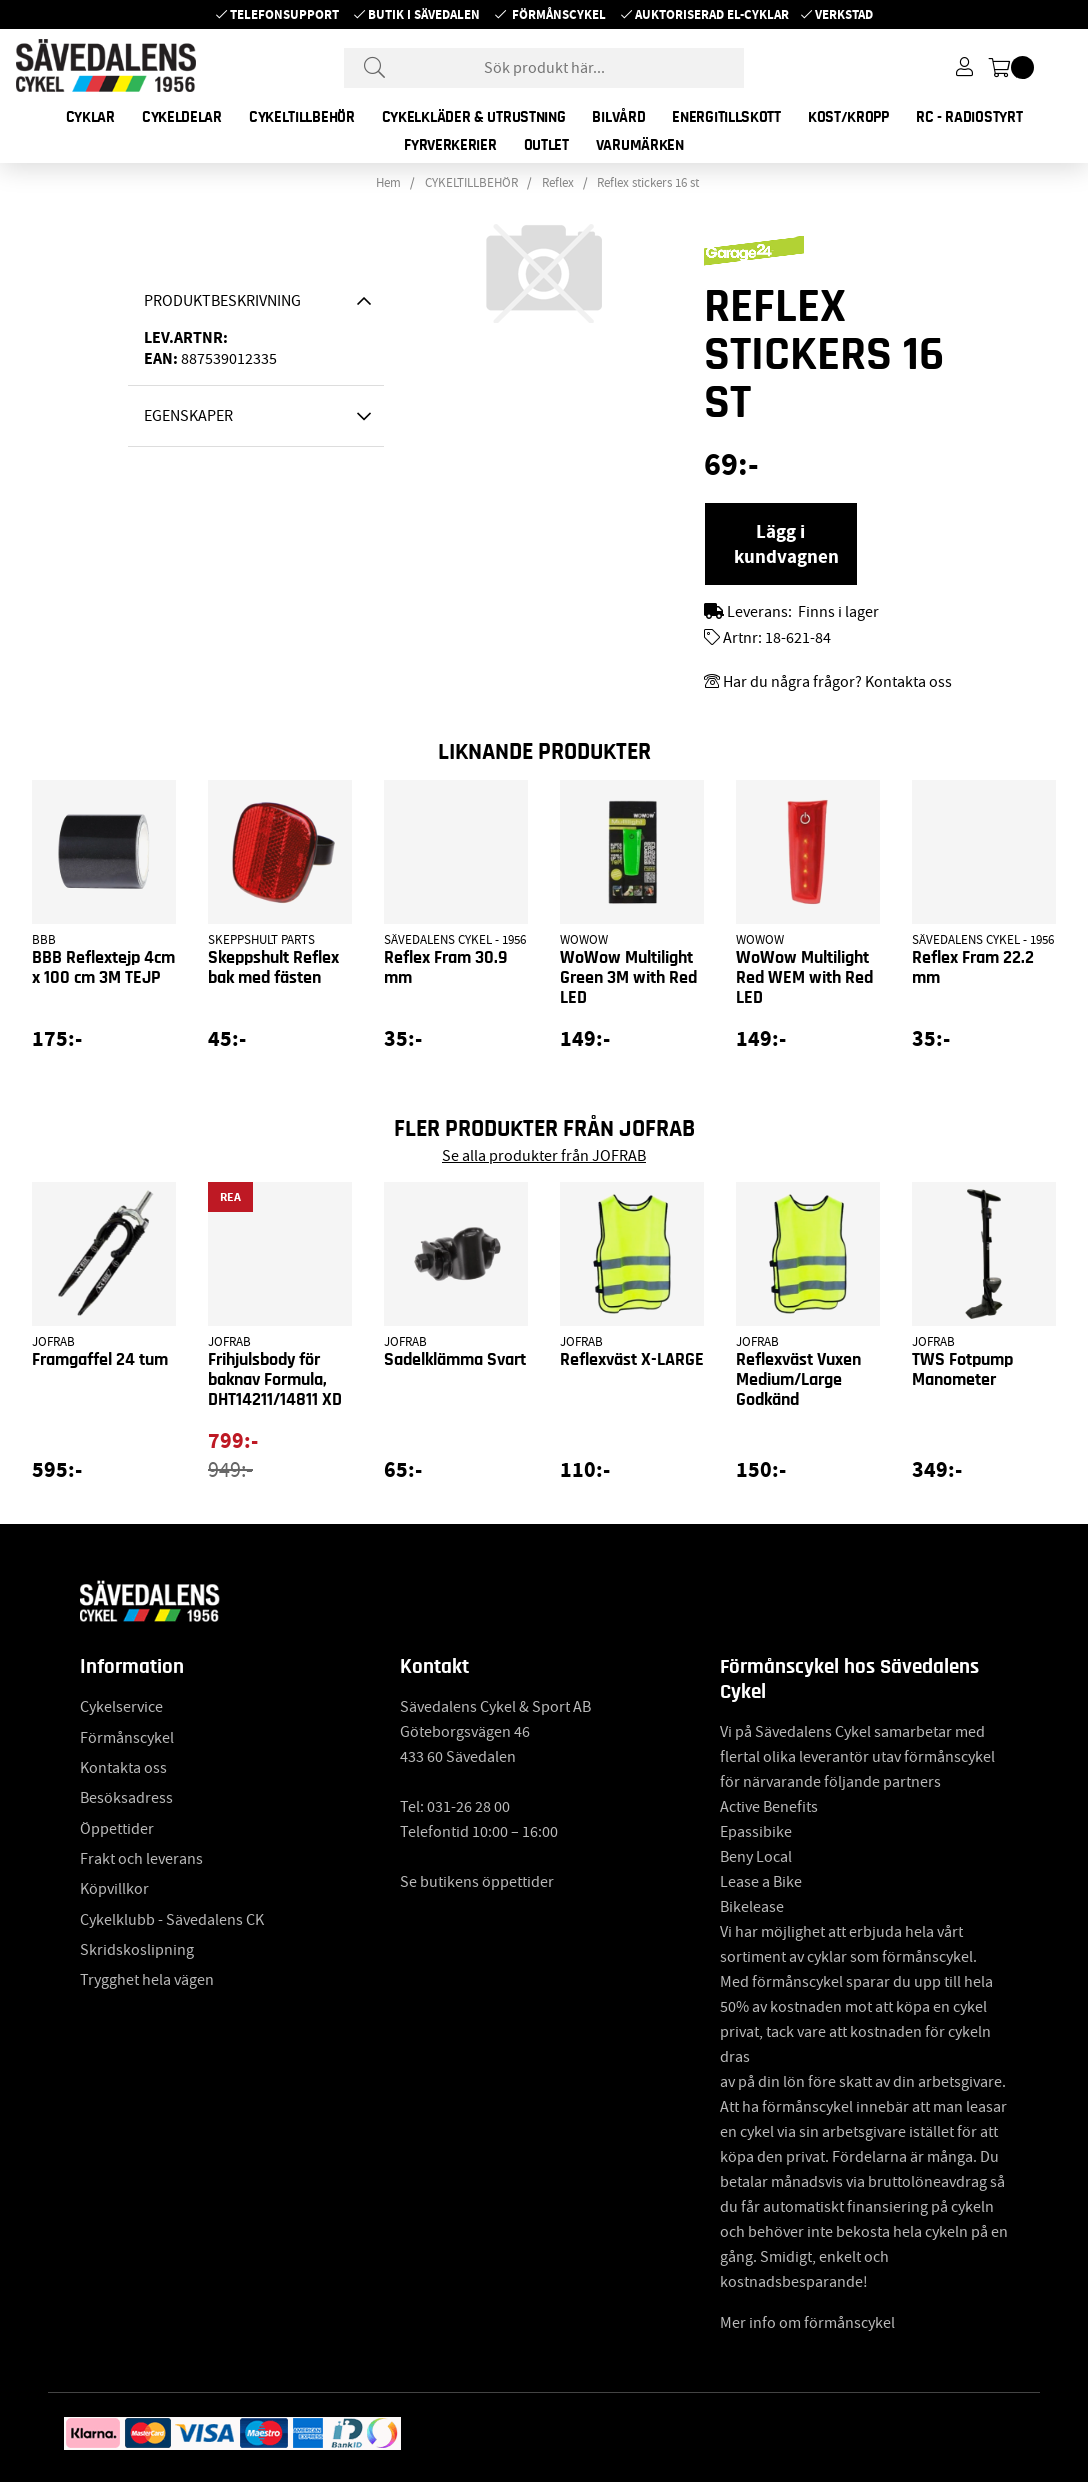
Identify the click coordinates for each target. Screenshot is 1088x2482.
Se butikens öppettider (477, 1882)
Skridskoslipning (137, 1950)
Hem (388, 183)
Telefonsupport (284, 14)
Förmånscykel (559, 14)
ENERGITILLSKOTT (726, 117)
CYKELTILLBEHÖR (302, 117)
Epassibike (756, 1832)
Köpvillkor (114, 1889)
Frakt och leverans (141, 1859)
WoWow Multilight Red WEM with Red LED (804, 978)
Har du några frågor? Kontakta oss (837, 682)
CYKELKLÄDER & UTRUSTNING (474, 117)
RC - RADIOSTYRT (969, 117)
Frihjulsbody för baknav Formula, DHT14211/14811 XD (275, 1380)
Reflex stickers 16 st (648, 183)
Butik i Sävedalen (424, 14)
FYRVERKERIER (450, 145)
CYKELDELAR (182, 117)
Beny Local (756, 1857)
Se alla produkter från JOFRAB (544, 1156)
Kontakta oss (123, 1768)
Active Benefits (769, 1807)
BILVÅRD (618, 117)
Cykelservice (121, 1707)
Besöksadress (126, 1798)
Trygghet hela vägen (147, 1980)
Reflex (558, 183)
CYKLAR (90, 117)
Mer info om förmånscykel (807, 2323)
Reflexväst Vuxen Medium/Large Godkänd (798, 1380)
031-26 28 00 (468, 1807)
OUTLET (546, 145)
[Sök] (544, 68)
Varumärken (640, 145)
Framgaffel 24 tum (100, 1360)
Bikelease (752, 1907)
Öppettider (117, 1829)
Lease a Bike (761, 1882)
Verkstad (844, 14)
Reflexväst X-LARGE (632, 1360)
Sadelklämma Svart (455, 1360)
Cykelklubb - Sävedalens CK (172, 1920)
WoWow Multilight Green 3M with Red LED (628, 978)
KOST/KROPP (848, 117)
